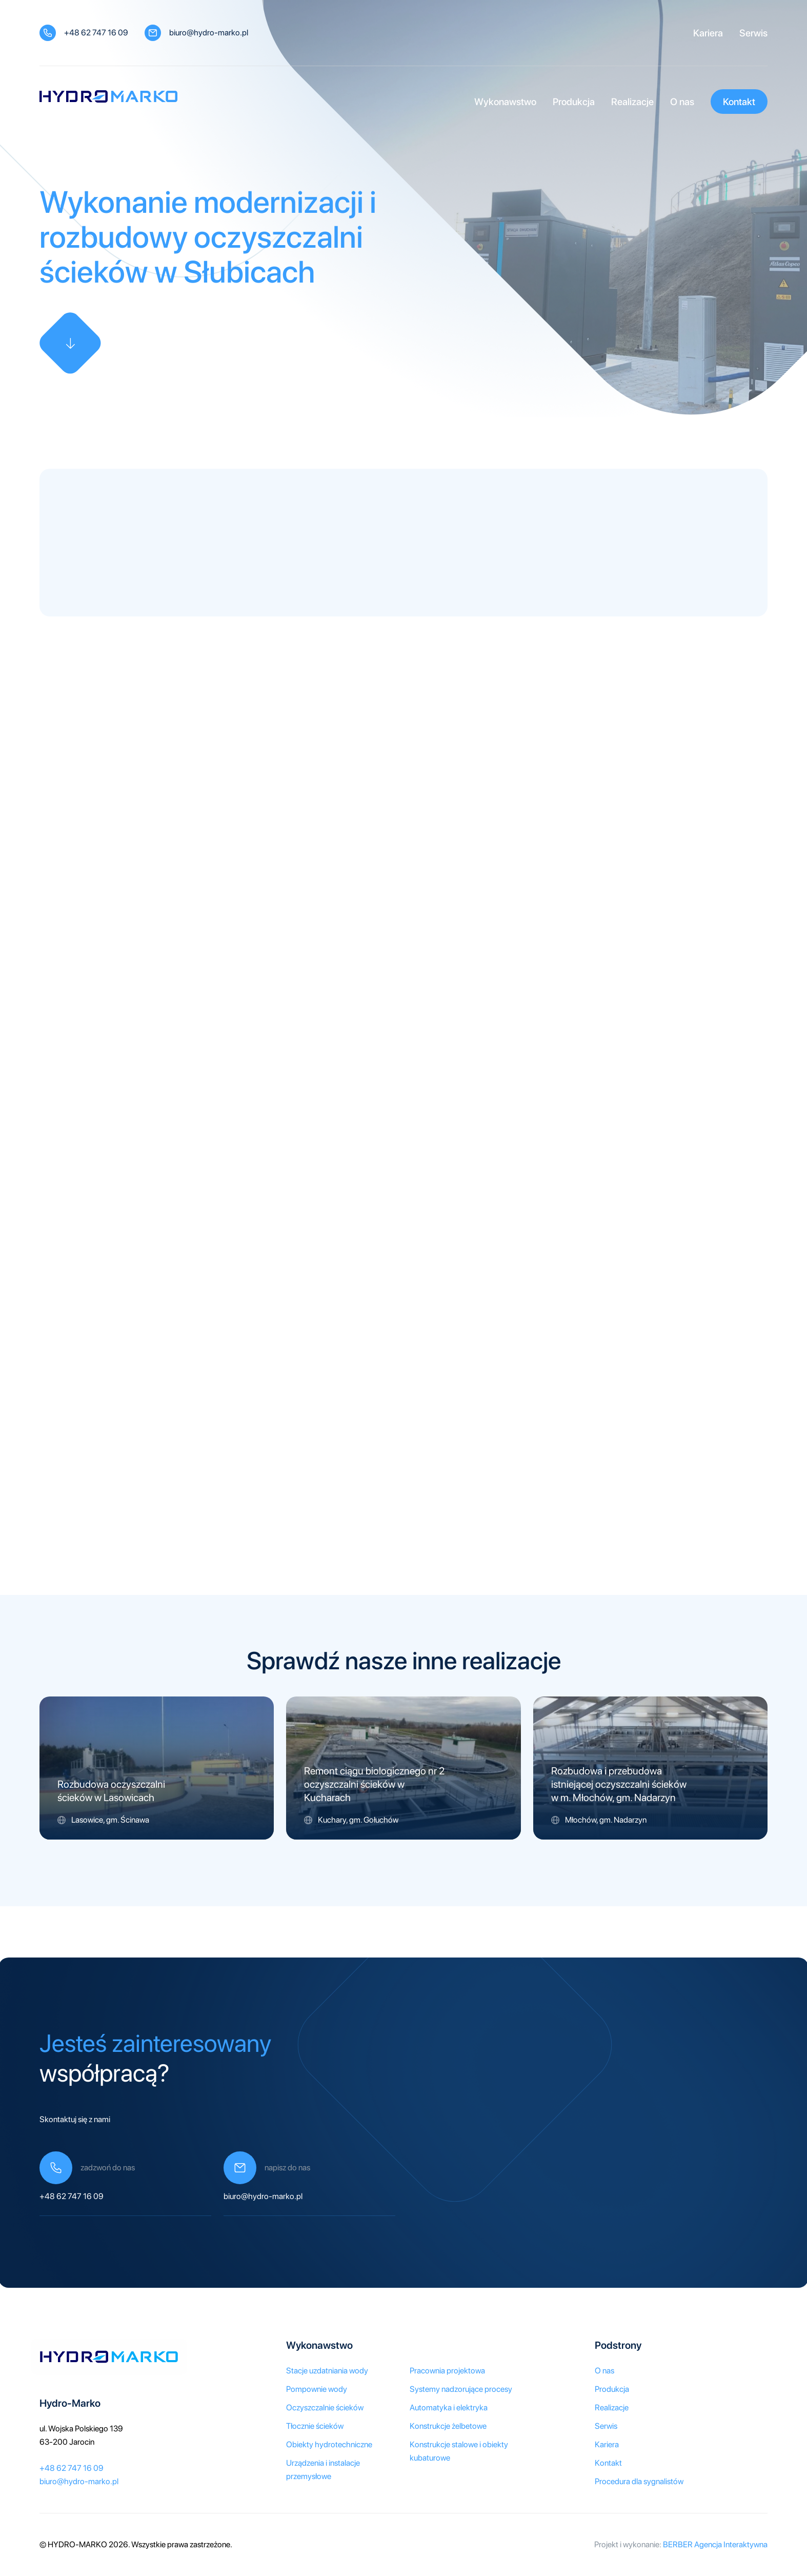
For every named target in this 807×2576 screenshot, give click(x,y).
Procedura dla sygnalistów (639, 2481)
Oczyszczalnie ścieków (325, 2407)
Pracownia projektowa (447, 2370)
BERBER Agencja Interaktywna (715, 2544)
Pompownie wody (316, 2389)
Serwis (753, 33)
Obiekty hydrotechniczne (329, 2444)
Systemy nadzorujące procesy (461, 2389)
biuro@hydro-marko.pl (208, 32)
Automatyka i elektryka (449, 2407)
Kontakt (739, 102)
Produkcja (574, 102)
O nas (682, 102)
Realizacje (632, 102)
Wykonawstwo (505, 102)
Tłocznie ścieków (315, 2426)
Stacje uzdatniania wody (327, 2370)
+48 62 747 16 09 (96, 32)
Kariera (708, 33)
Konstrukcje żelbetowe (448, 2426)
